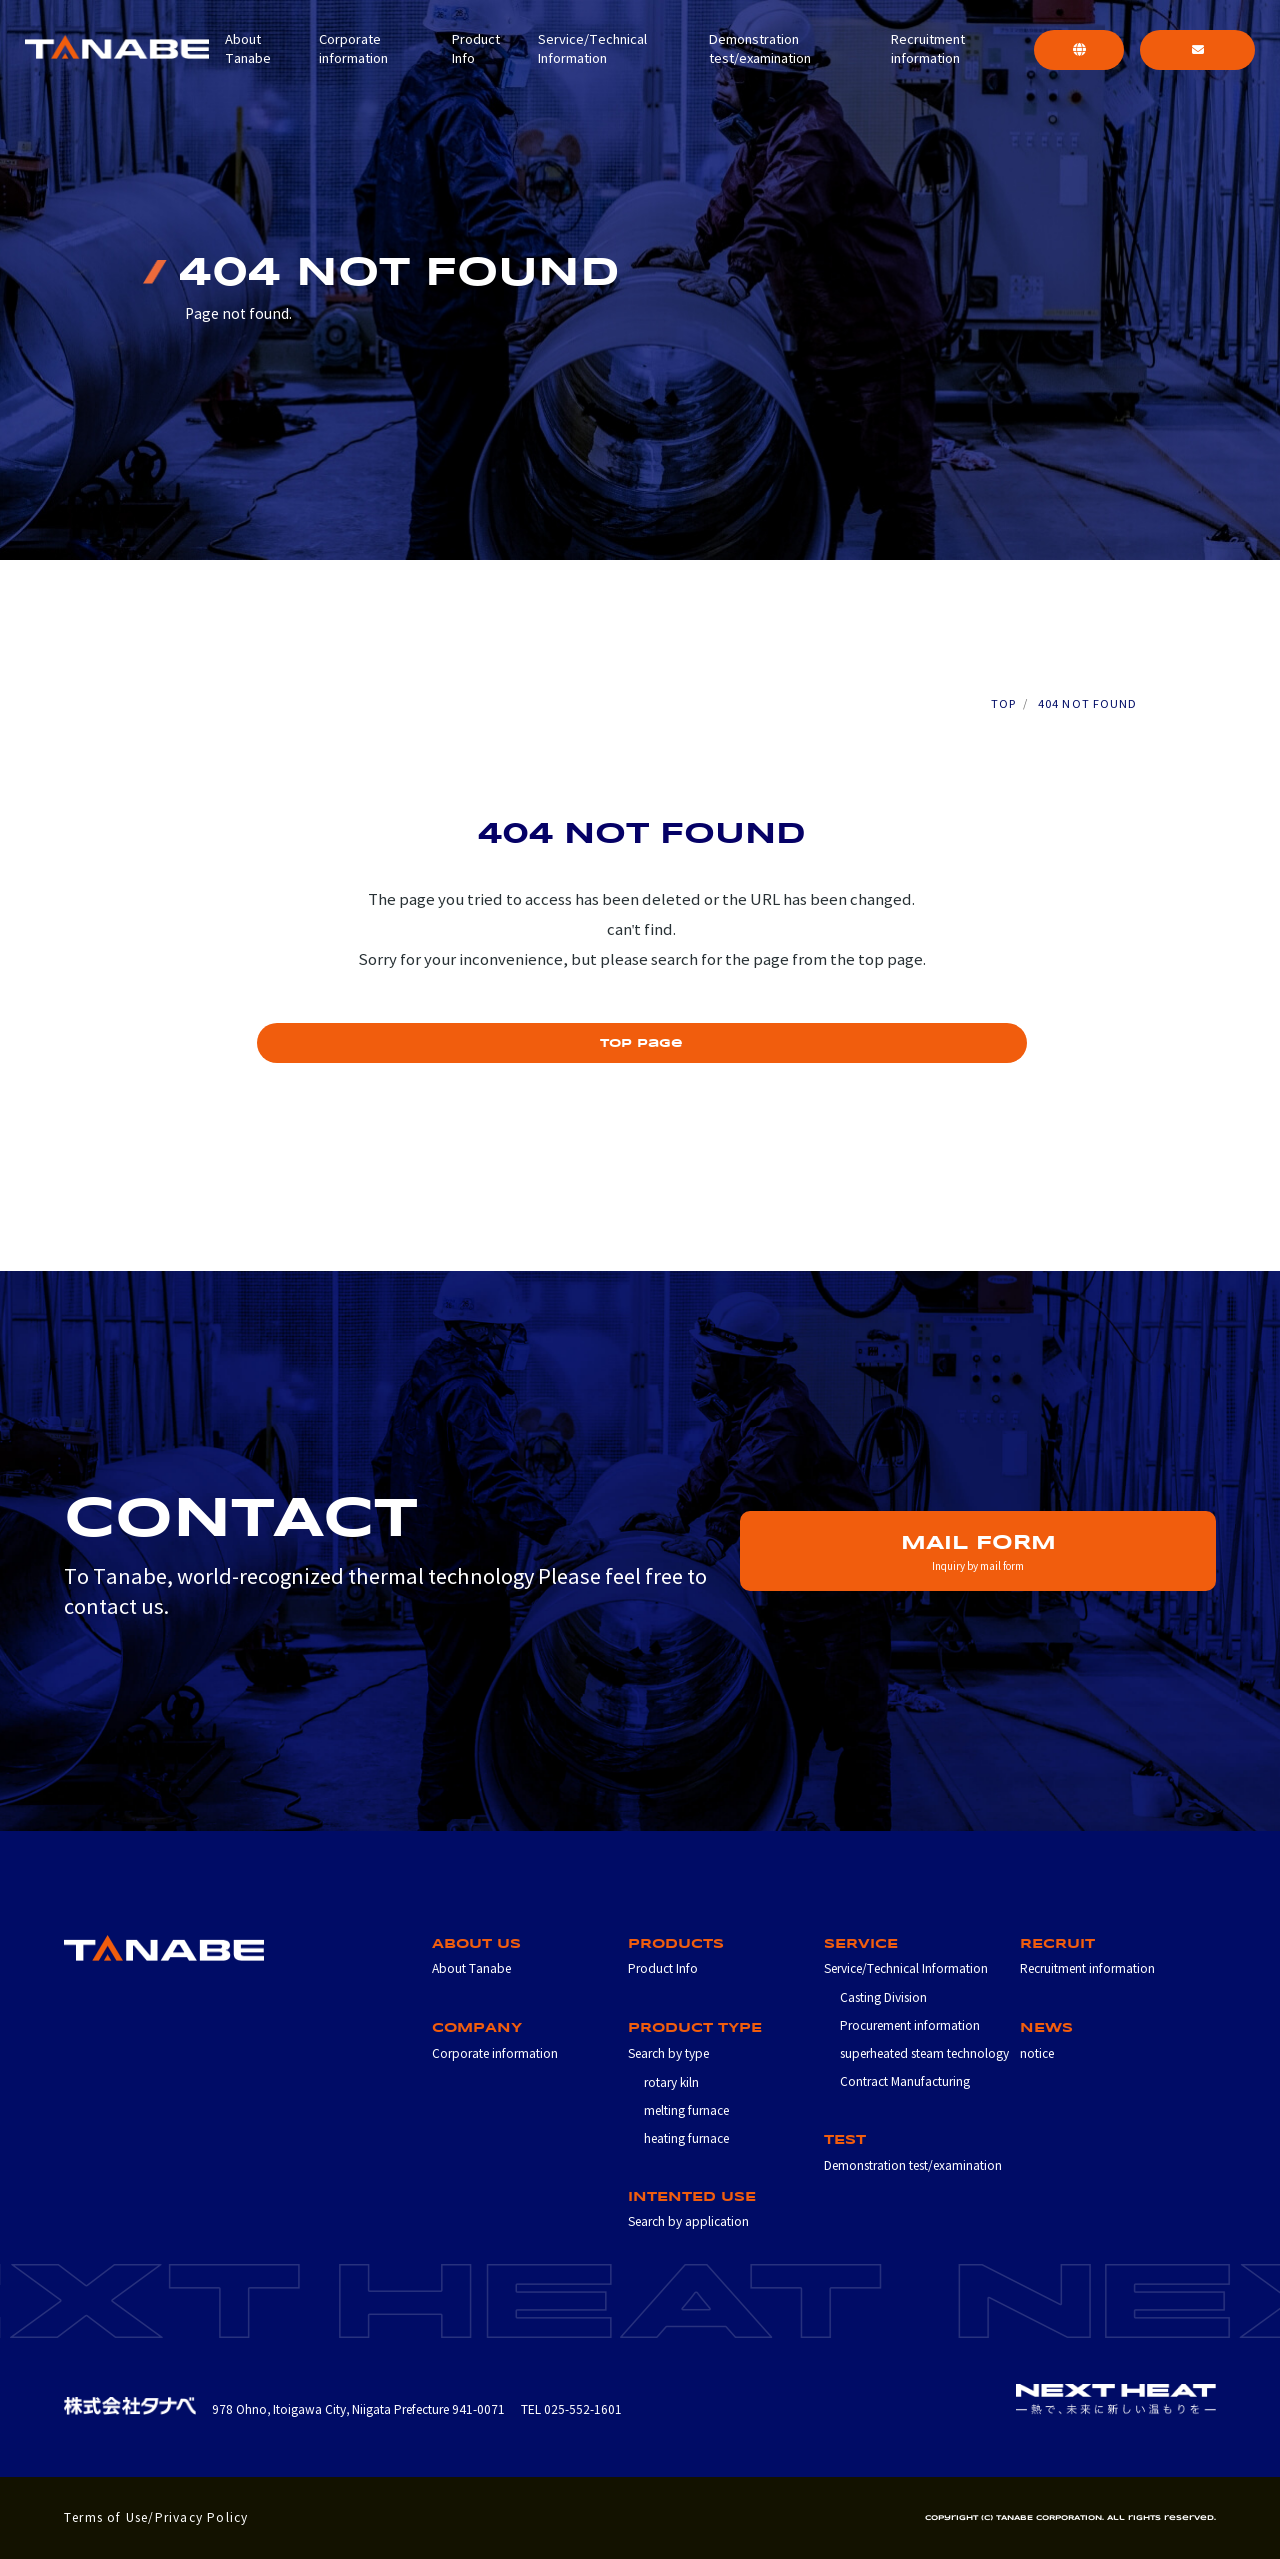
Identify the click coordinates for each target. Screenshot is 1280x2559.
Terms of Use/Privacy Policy (156, 2517)
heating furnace (686, 2138)
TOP (1003, 704)
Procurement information (910, 2025)
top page (641, 1043)
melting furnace (686, 2110)
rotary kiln (671, 2082)
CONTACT (1197, 57)
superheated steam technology (924, 2053)
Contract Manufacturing (905, 2081)
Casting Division (883, 1997)
